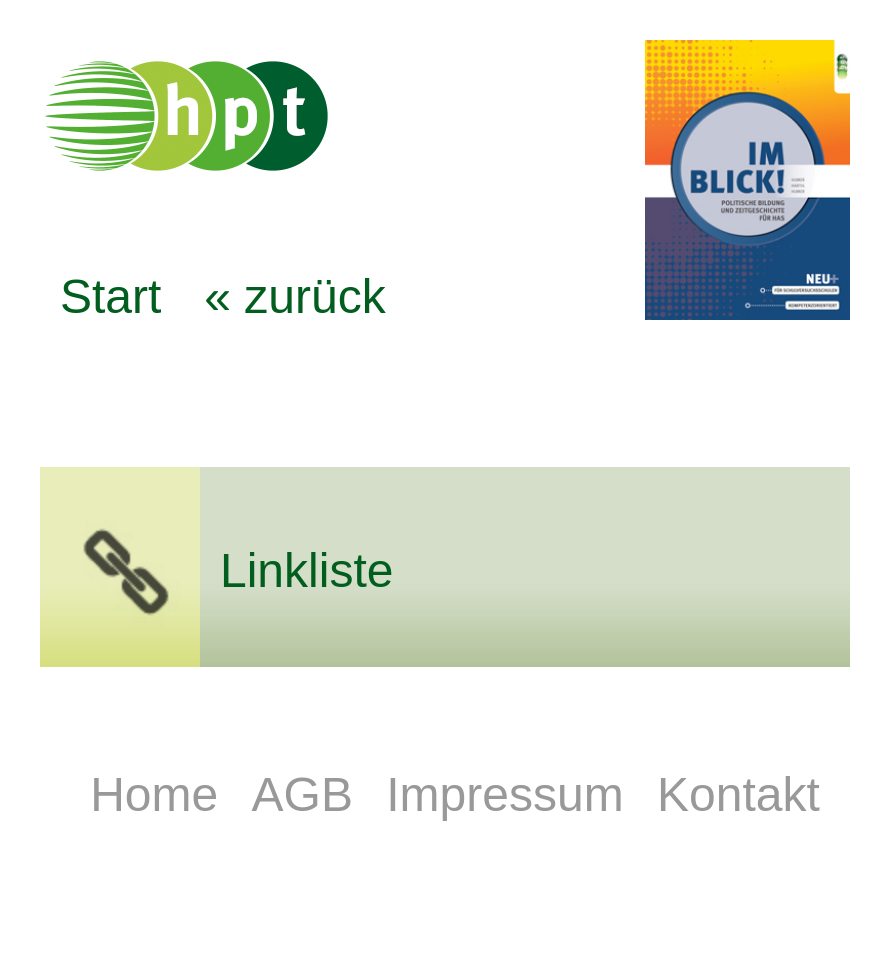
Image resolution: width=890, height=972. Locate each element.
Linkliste (306, 570)
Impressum (511, 794)
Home (160, 794)
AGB (309, 794)
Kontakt (738, 794)
